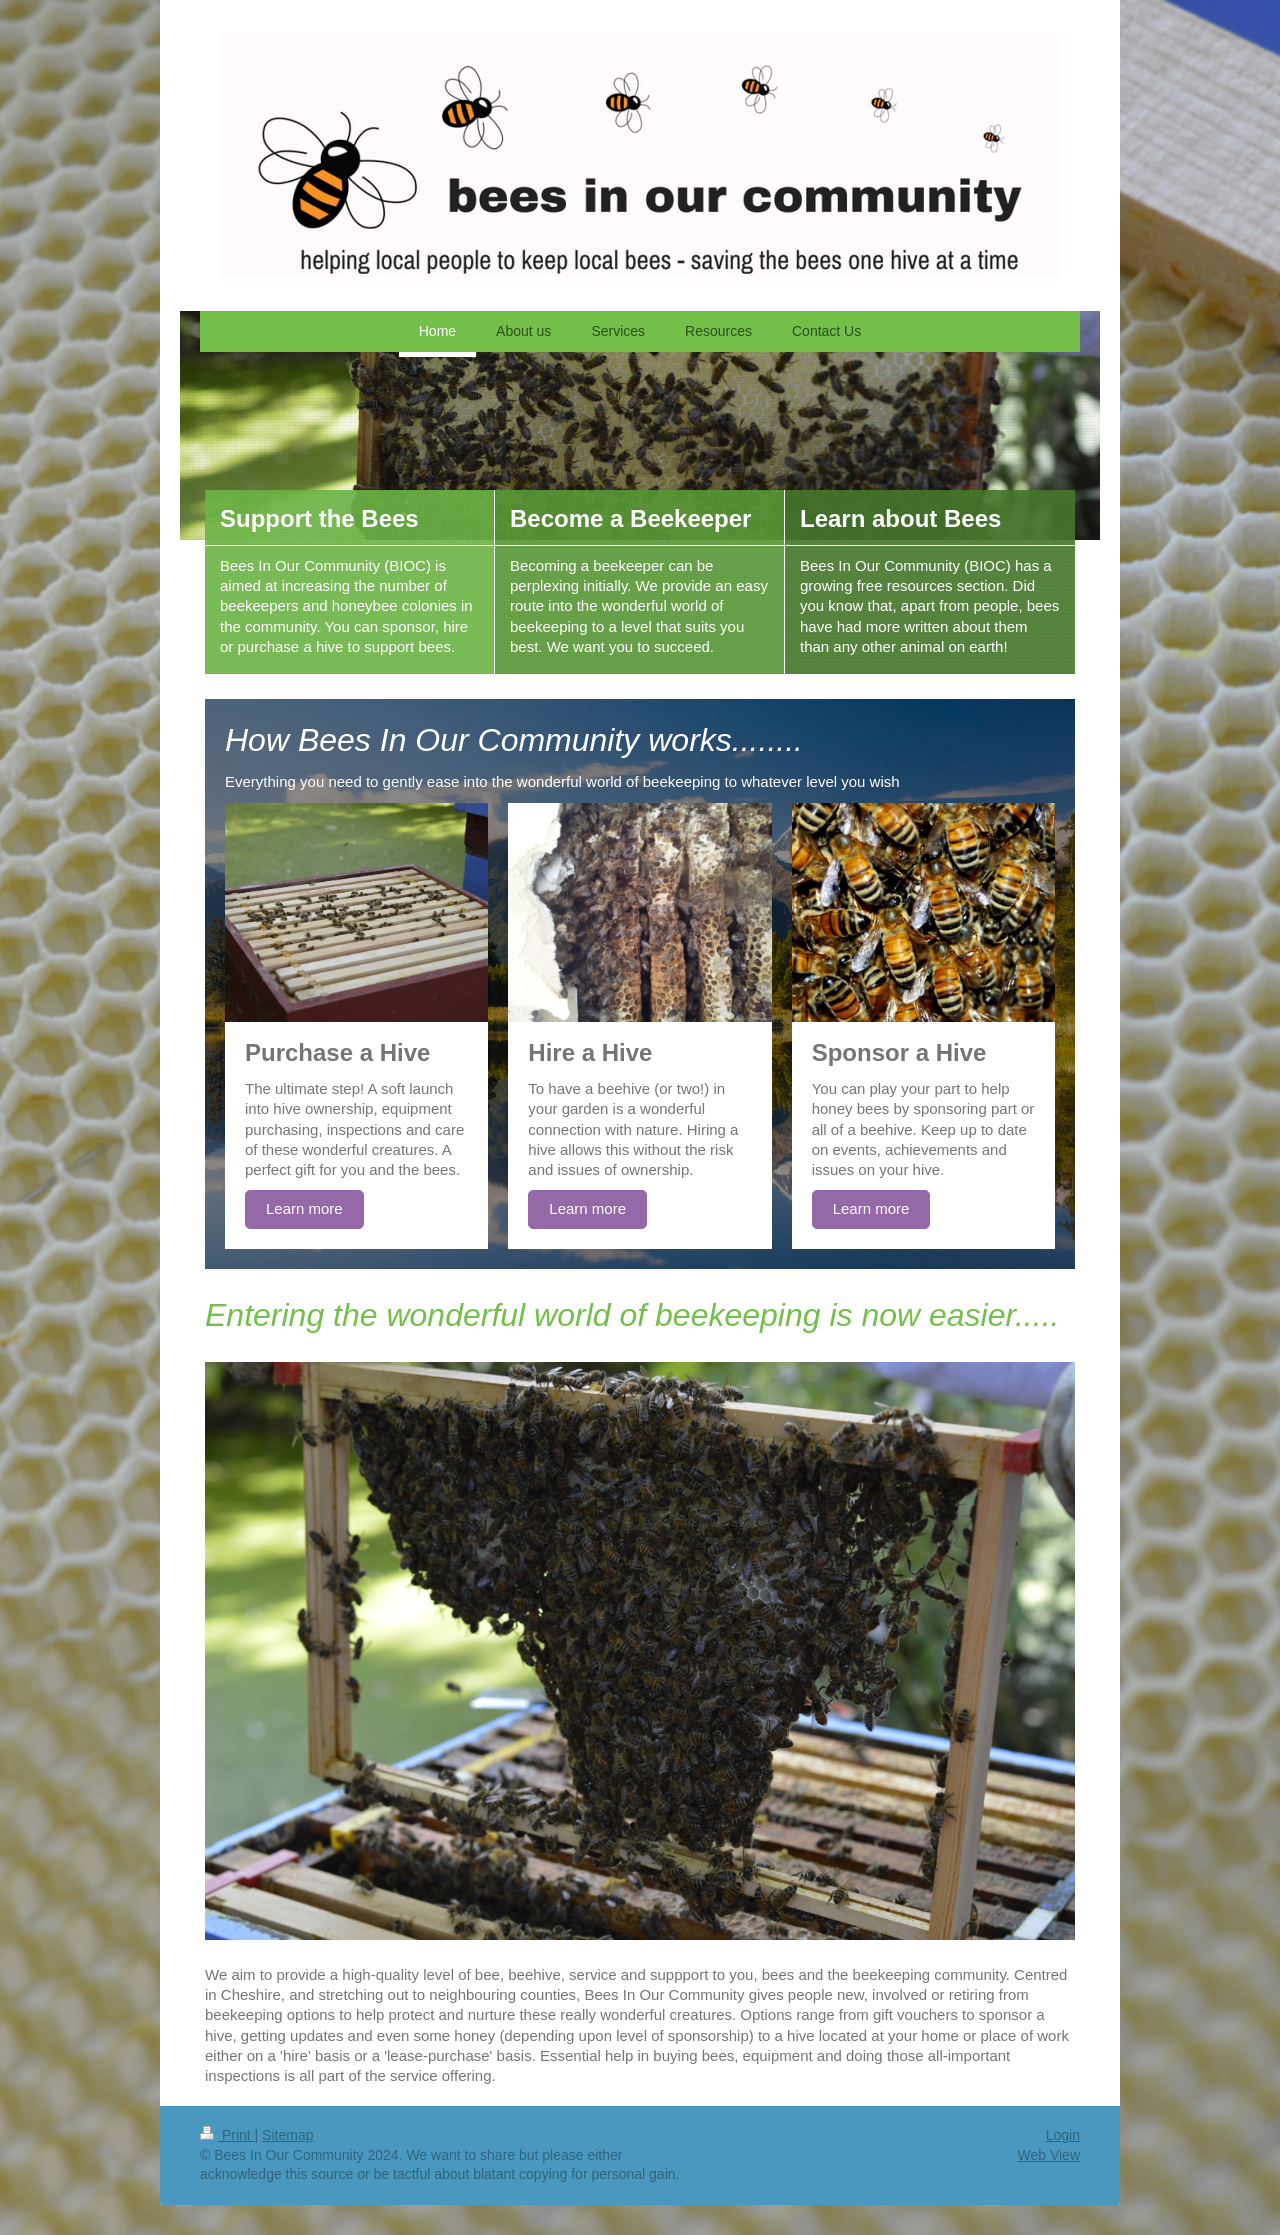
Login (1063, 2135)
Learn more (304, 1208)
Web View (1048, 2155)
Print (227, 2135)
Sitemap (287, 2135)
